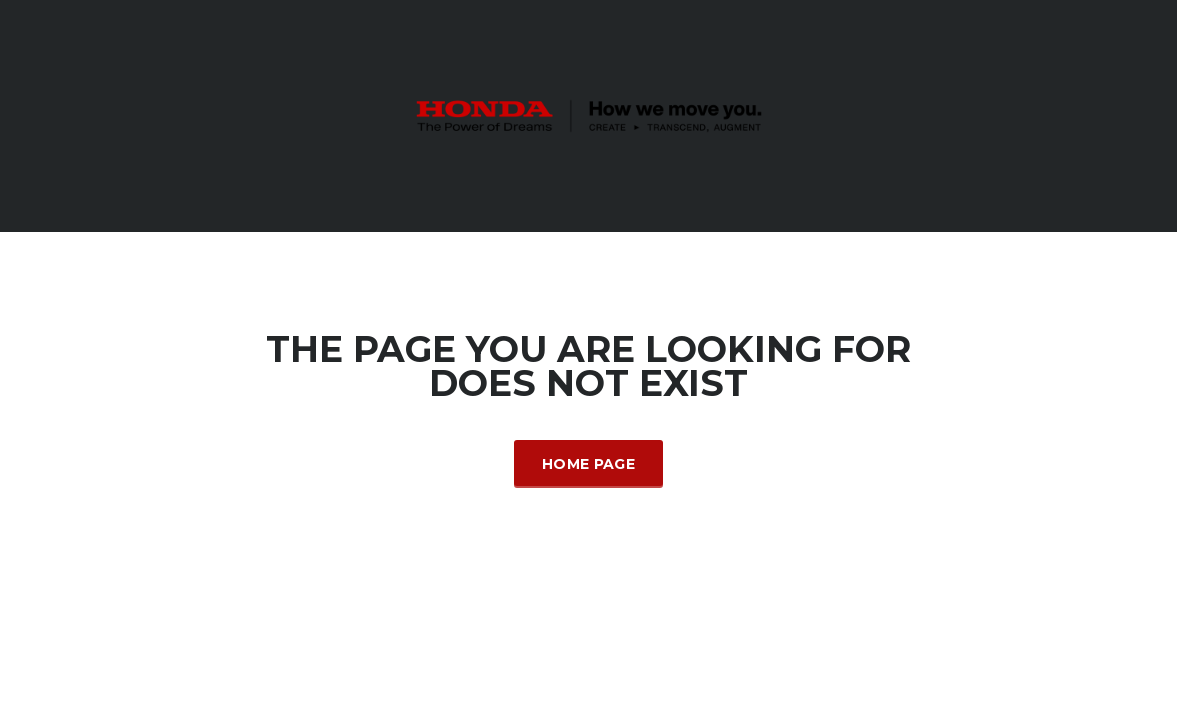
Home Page (588, 464)
